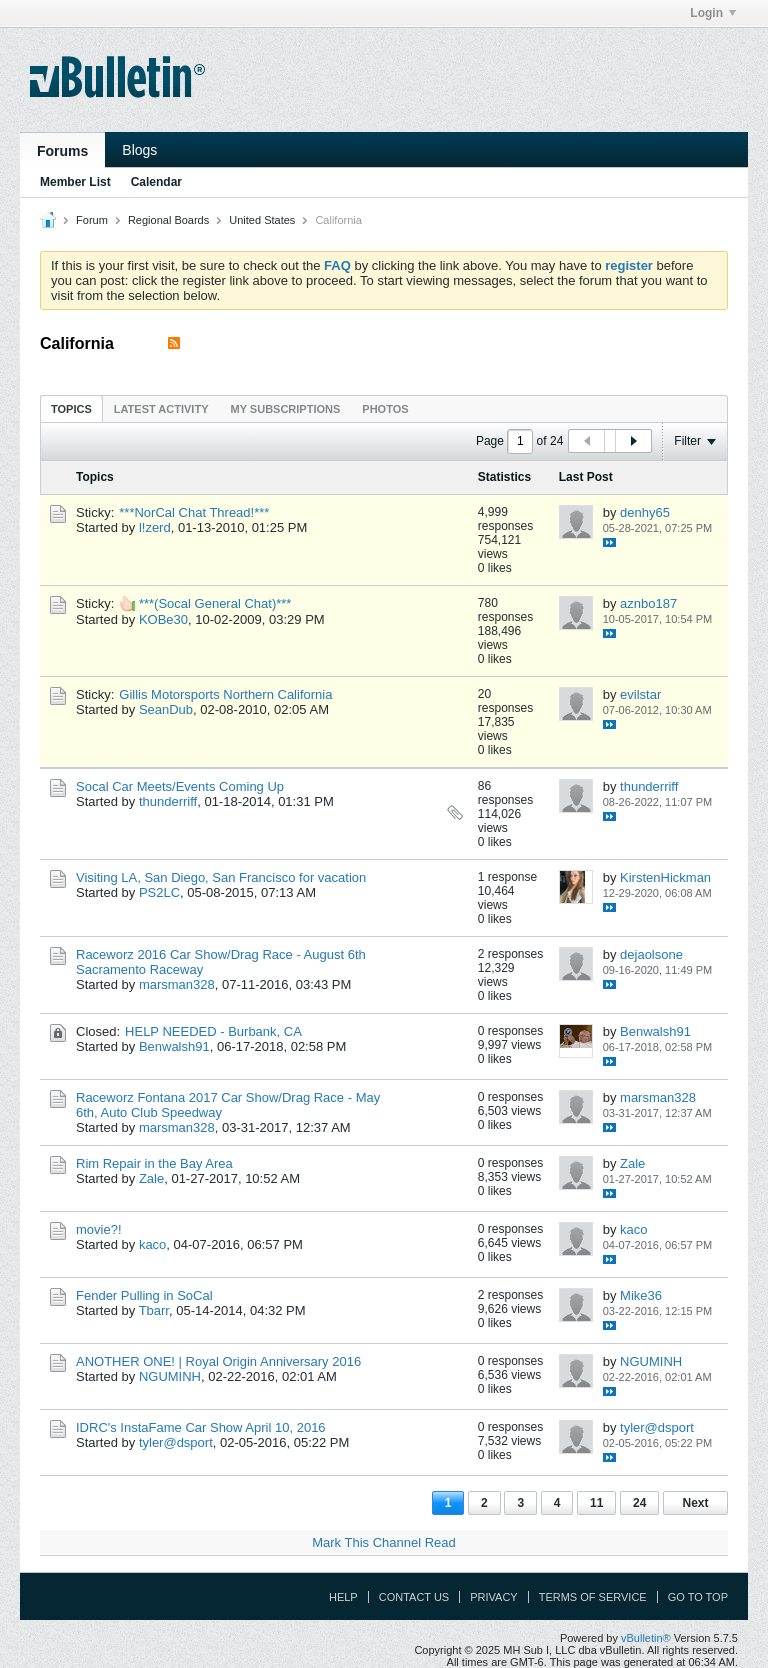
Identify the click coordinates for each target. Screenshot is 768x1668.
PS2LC (159, 892)
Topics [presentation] (71, 409)
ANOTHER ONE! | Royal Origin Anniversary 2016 (218, 1361)
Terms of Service (593, 1597)
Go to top (698, 1597)
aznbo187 (648, 603)
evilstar (640, 694)
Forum (92, 220)
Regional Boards (168, 220)
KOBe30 (163, 619)
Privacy (493, 1597)
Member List (75, 182)
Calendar (156, 182)
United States (262, 220)
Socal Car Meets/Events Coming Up (180, 786)
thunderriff (168, 801)
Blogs (139, 150)
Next (695, 1503)
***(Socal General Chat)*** (215, 603)
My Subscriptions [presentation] (286, 409)
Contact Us (414, 1597)
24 (639, 1503)
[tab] (71, 408)
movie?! (99, 1229)
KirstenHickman (665, 877)
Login (713, 13)
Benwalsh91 (174, 1046)
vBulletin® (646, 1638)
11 (596, 1503)
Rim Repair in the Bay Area (154, 1163)
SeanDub (166, 709)
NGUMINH (170, 1376)
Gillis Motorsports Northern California (225, 694)
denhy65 (645, 512)
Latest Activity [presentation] (161, 409)
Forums (62, 151)
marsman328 (177, 984)
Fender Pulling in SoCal (144, 1295)
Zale (151, 1178)
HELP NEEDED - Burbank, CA (213, 1031)
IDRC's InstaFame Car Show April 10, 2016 (201, 1427)
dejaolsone (651, 954)
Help (343, 1597)
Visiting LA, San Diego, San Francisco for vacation (221, 877)
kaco (152, 1244)
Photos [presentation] (385, 409)
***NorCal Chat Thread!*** (194, 512)
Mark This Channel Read (384, 1542)
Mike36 (641, 1295)
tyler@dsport (176, 1442)
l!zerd (155, 527)
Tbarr (154, 1310)
